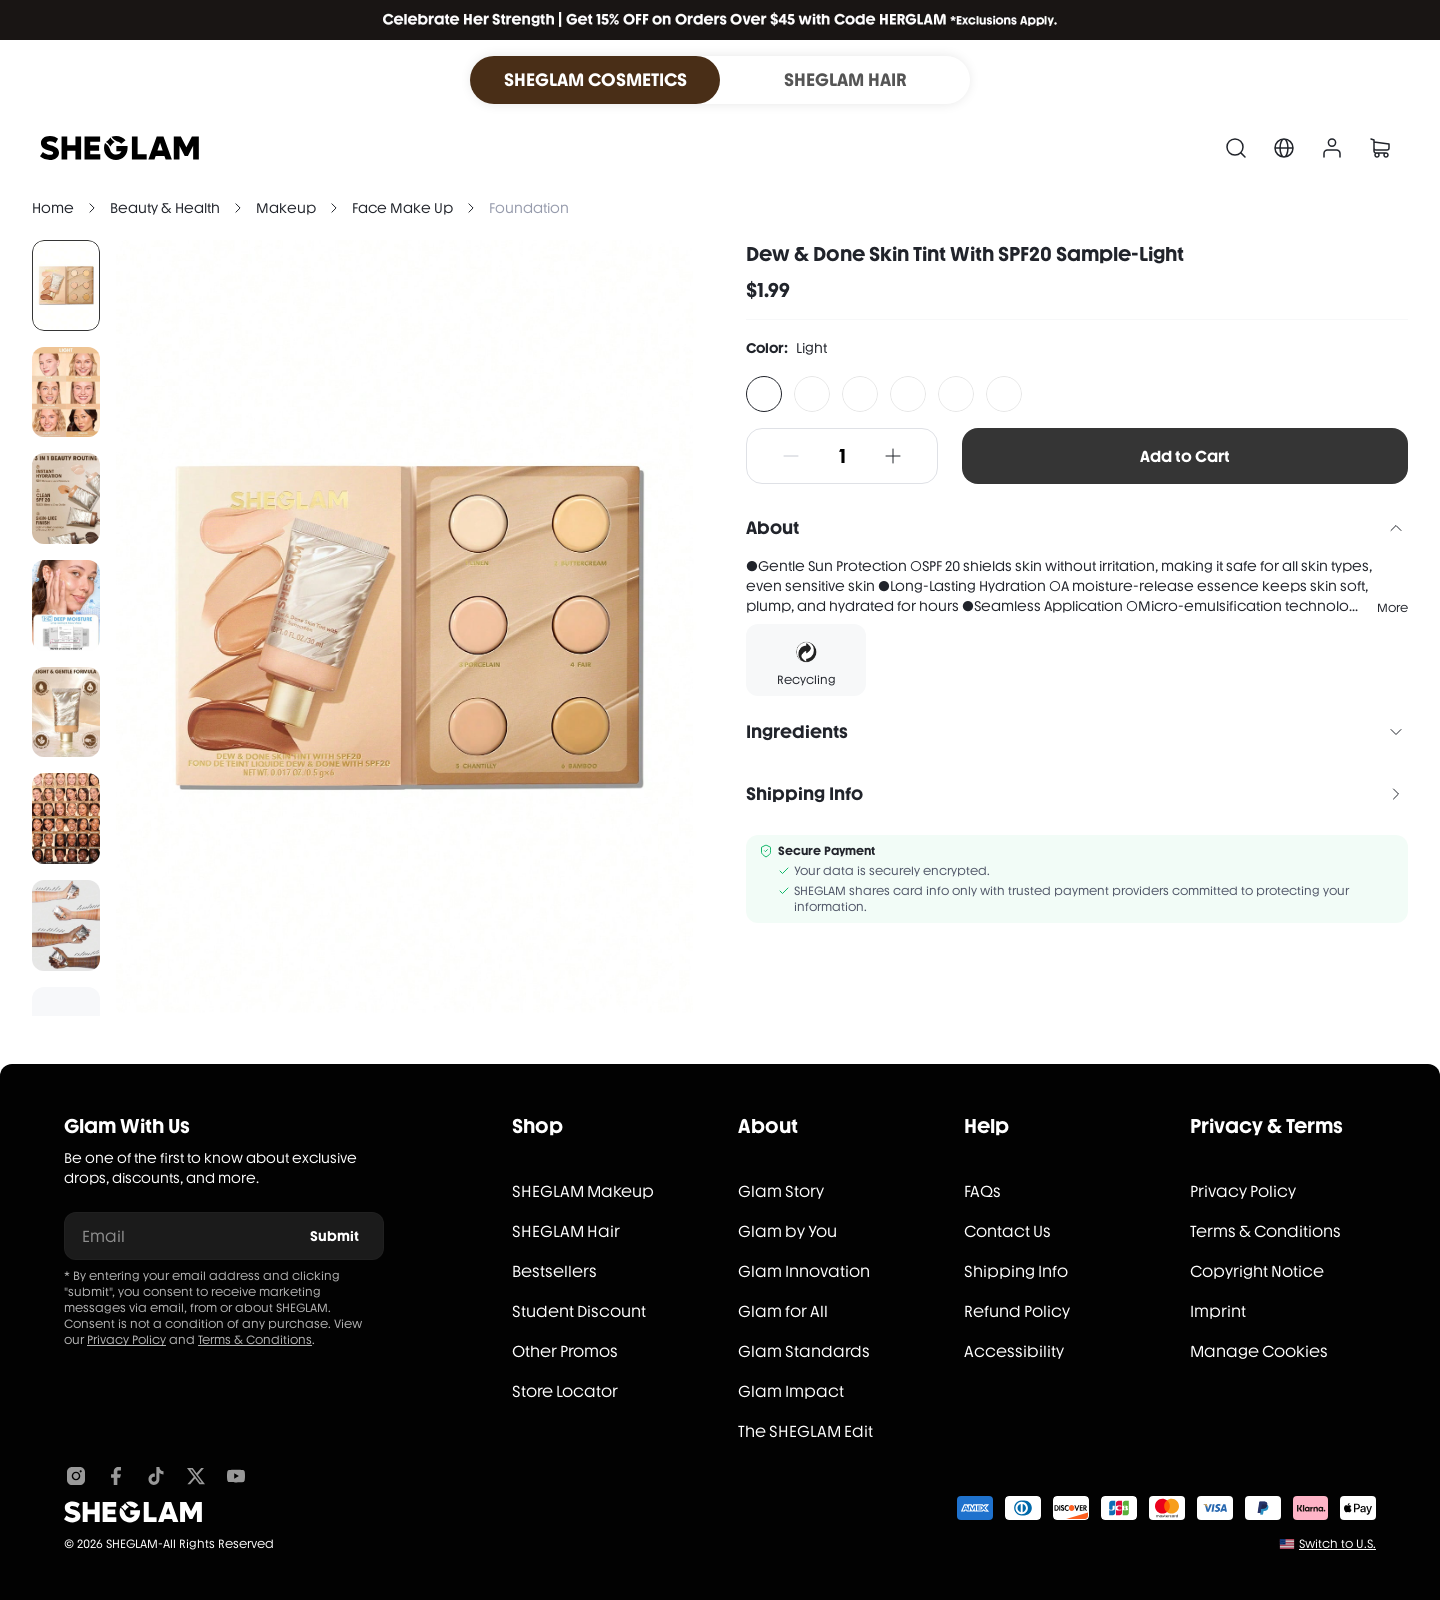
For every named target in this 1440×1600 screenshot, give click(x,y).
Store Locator (565, 1391)
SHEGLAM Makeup (583, 1191)
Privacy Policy (126, 1340)
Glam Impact (791, 1391)
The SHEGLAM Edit (805, 1431)
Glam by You (787, 1231)
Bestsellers (554, 1271)
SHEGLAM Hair (566, 1231)
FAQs (982, 1191)
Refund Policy (1017, 1311)
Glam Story (781, 1191)
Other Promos (565, 1351)
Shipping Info (1016, 1271)
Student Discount (579, 1311)
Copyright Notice (1257, 1271)
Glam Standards (804, 1351)
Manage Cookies (1259, 1351)
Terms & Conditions (255, 1340)
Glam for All (783, 1311)
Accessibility (1014, 1351)
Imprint (1218, 1311)
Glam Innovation (804, 1271)
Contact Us (1007, 1231)
